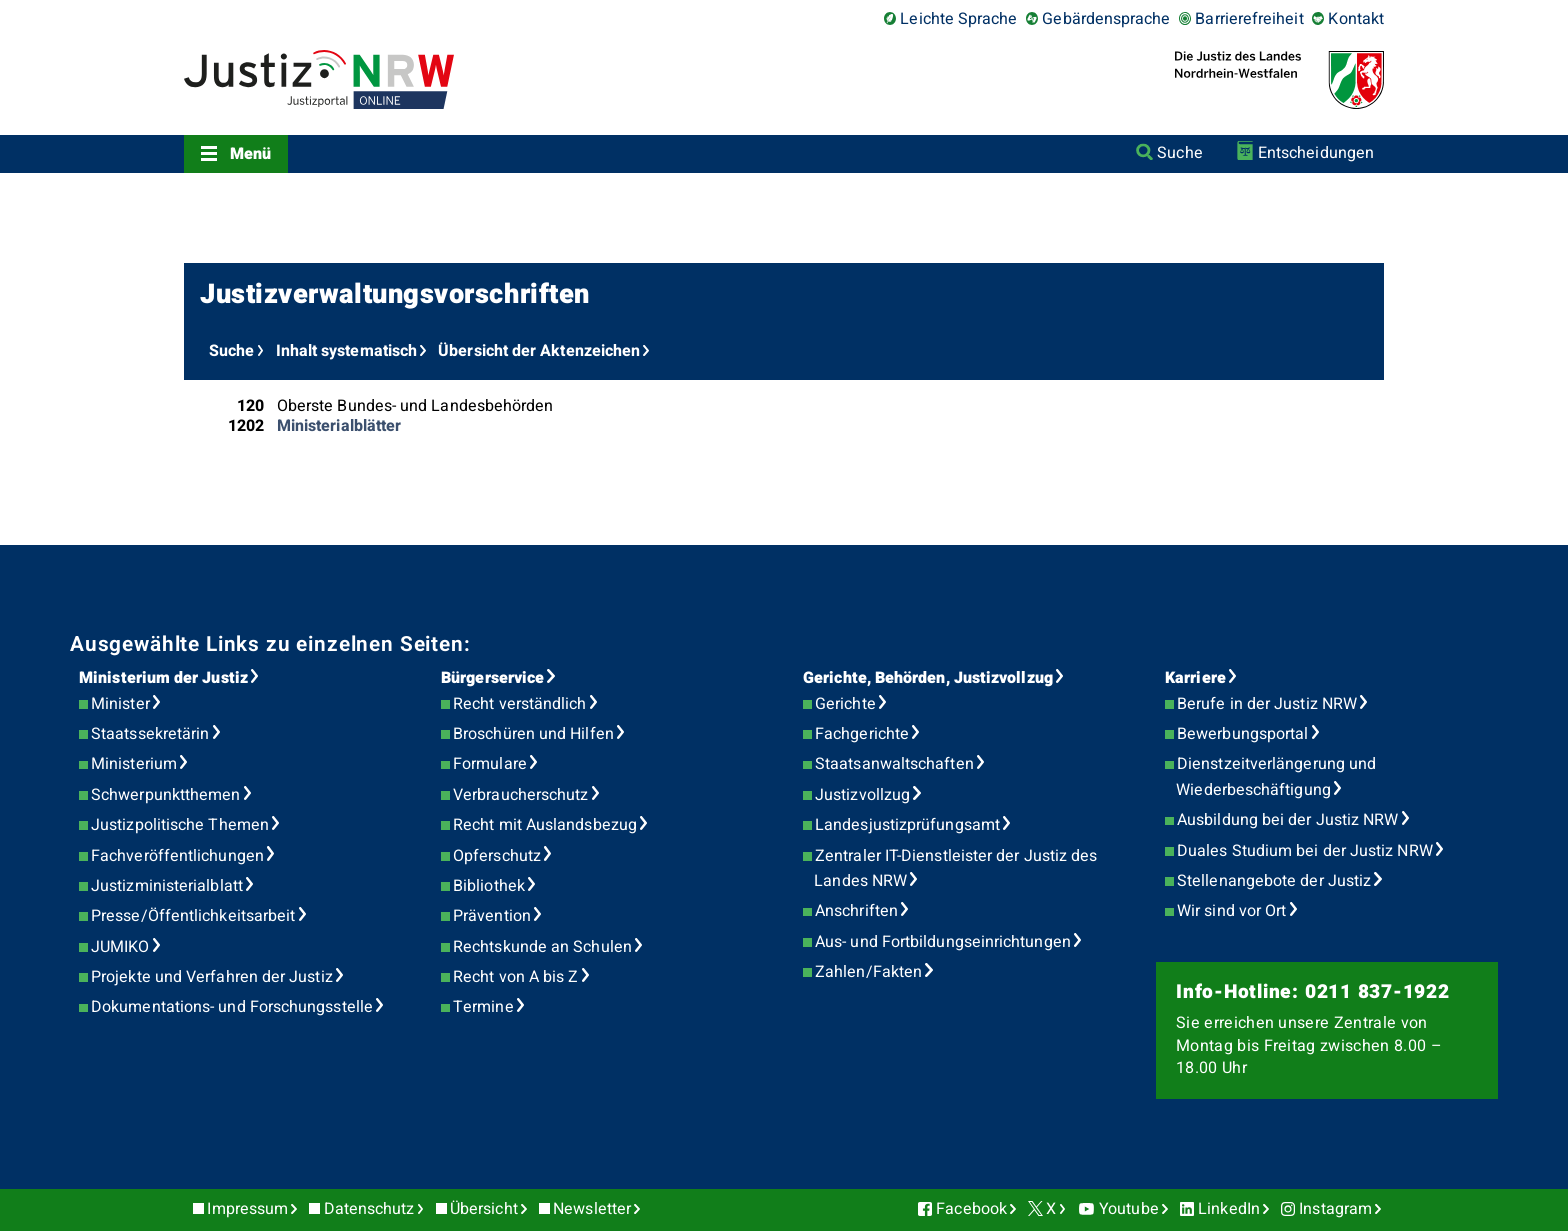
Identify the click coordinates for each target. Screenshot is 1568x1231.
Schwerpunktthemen (165, 795)
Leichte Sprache (958, 19)
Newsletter (592, 1209)
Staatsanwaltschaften (894, 764)
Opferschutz (497, 856)
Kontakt (1356, 19)
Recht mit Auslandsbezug (545, 825)
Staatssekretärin (150, 734)
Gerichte (845, 704)
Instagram (1335, 1209)
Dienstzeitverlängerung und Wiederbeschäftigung (1276, 777)
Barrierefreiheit (1249, 19)
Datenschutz (369, 1209)
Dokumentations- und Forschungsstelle (232, 1007)
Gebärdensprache (1106, 19)
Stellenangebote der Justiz (1274, 881)
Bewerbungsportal (1242, 734)
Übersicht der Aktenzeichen (539, 351)
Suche (1179, 153)
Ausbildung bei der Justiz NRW (1287, 820)
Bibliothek (489, 886)
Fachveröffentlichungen (177, 856)
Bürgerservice (492, 678)
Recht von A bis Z (515, 977)
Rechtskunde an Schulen (542, 947)
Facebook (971, 1209)
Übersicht (484, 1209)
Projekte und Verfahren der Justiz (212, 977)
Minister (120, 704)
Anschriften (856, 911)
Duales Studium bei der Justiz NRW (1305, 851)
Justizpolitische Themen (180, 825)
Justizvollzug (862, 795)
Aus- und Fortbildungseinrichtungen (943, 942)
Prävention (492, 916)
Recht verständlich (519, 704)
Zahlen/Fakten (868, 972)
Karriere (1195, 678)
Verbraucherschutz (520, 795)
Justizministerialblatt (167, 886)
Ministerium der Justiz (163, 678)
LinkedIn (1229, 1209)
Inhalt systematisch (347, 351)
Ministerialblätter (339, 426)
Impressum (247, 1209)
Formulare (490, 764)
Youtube (1129, 1209)
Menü (250, 154)
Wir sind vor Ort (1231, 911)
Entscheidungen (1316, 153)
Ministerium (134, 764)
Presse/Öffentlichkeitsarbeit (193, 916)
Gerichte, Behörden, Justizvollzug (928, 678)
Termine (483, 1007)
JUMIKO (120, 947)
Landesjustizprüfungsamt (907, 825)
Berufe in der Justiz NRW (1267, 704)
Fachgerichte (862, 734)
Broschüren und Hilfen (533, 734)
